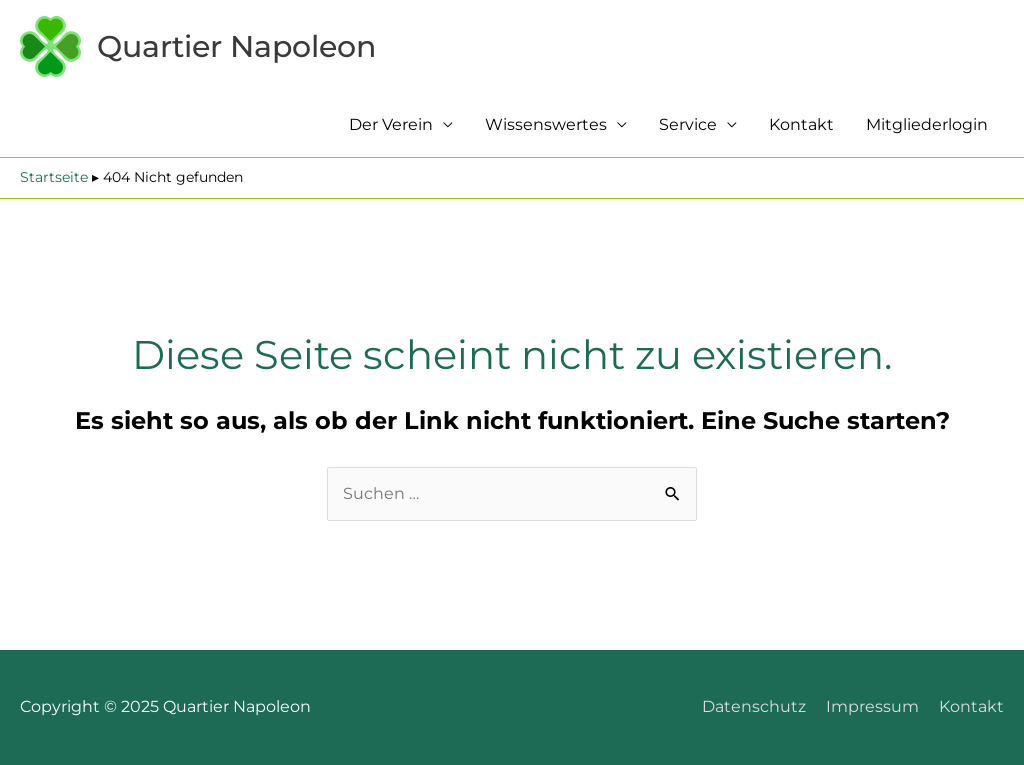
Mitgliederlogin (927, 124)
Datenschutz (754, 706)
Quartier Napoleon (236, 46)
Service (688, 124)
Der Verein (391, 124)
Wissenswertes (546, 124)
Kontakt (801, 124)
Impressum (872, 706)
